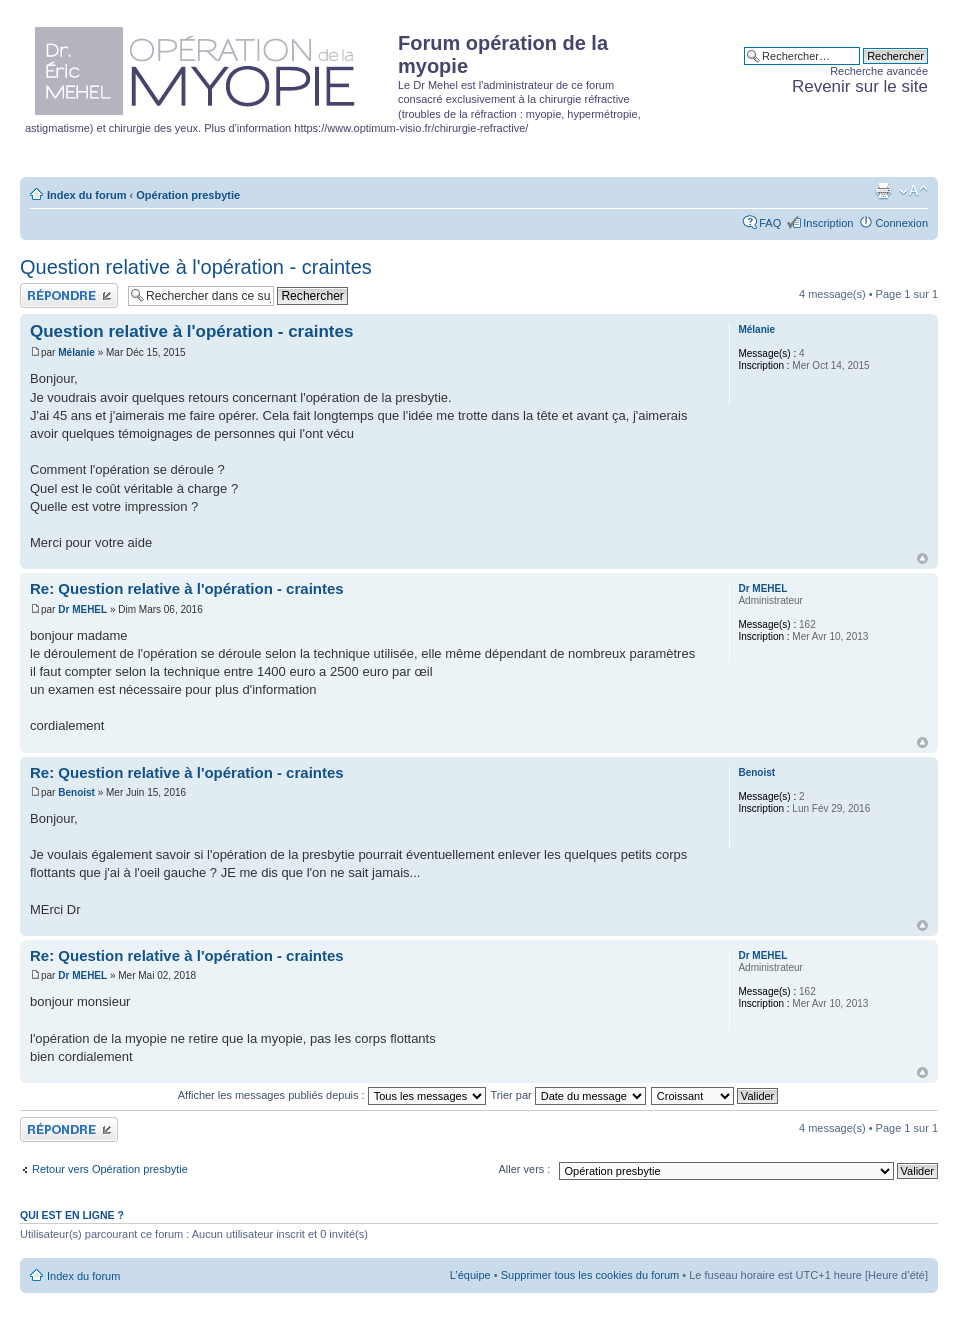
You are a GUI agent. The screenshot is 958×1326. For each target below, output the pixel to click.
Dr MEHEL (82, 609)
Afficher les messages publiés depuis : (332, 1095)
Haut (922, 558)
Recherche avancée (879, 71)
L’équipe (470, 1275)
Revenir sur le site (860, 86)
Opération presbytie (188, 195)
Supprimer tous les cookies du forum (590, 1275)
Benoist (76, 792)
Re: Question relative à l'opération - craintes (187, 588)
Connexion (901, 223)
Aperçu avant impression (883, 191)
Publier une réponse (69, 295)
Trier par (568, 1095)
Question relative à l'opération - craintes (196, 267)
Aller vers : (524, 1169)
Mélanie (76, 352)
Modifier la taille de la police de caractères (913, 191)
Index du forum (86, 195)
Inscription (828, 223)
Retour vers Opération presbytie (110, 1169)
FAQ (770, 223)
